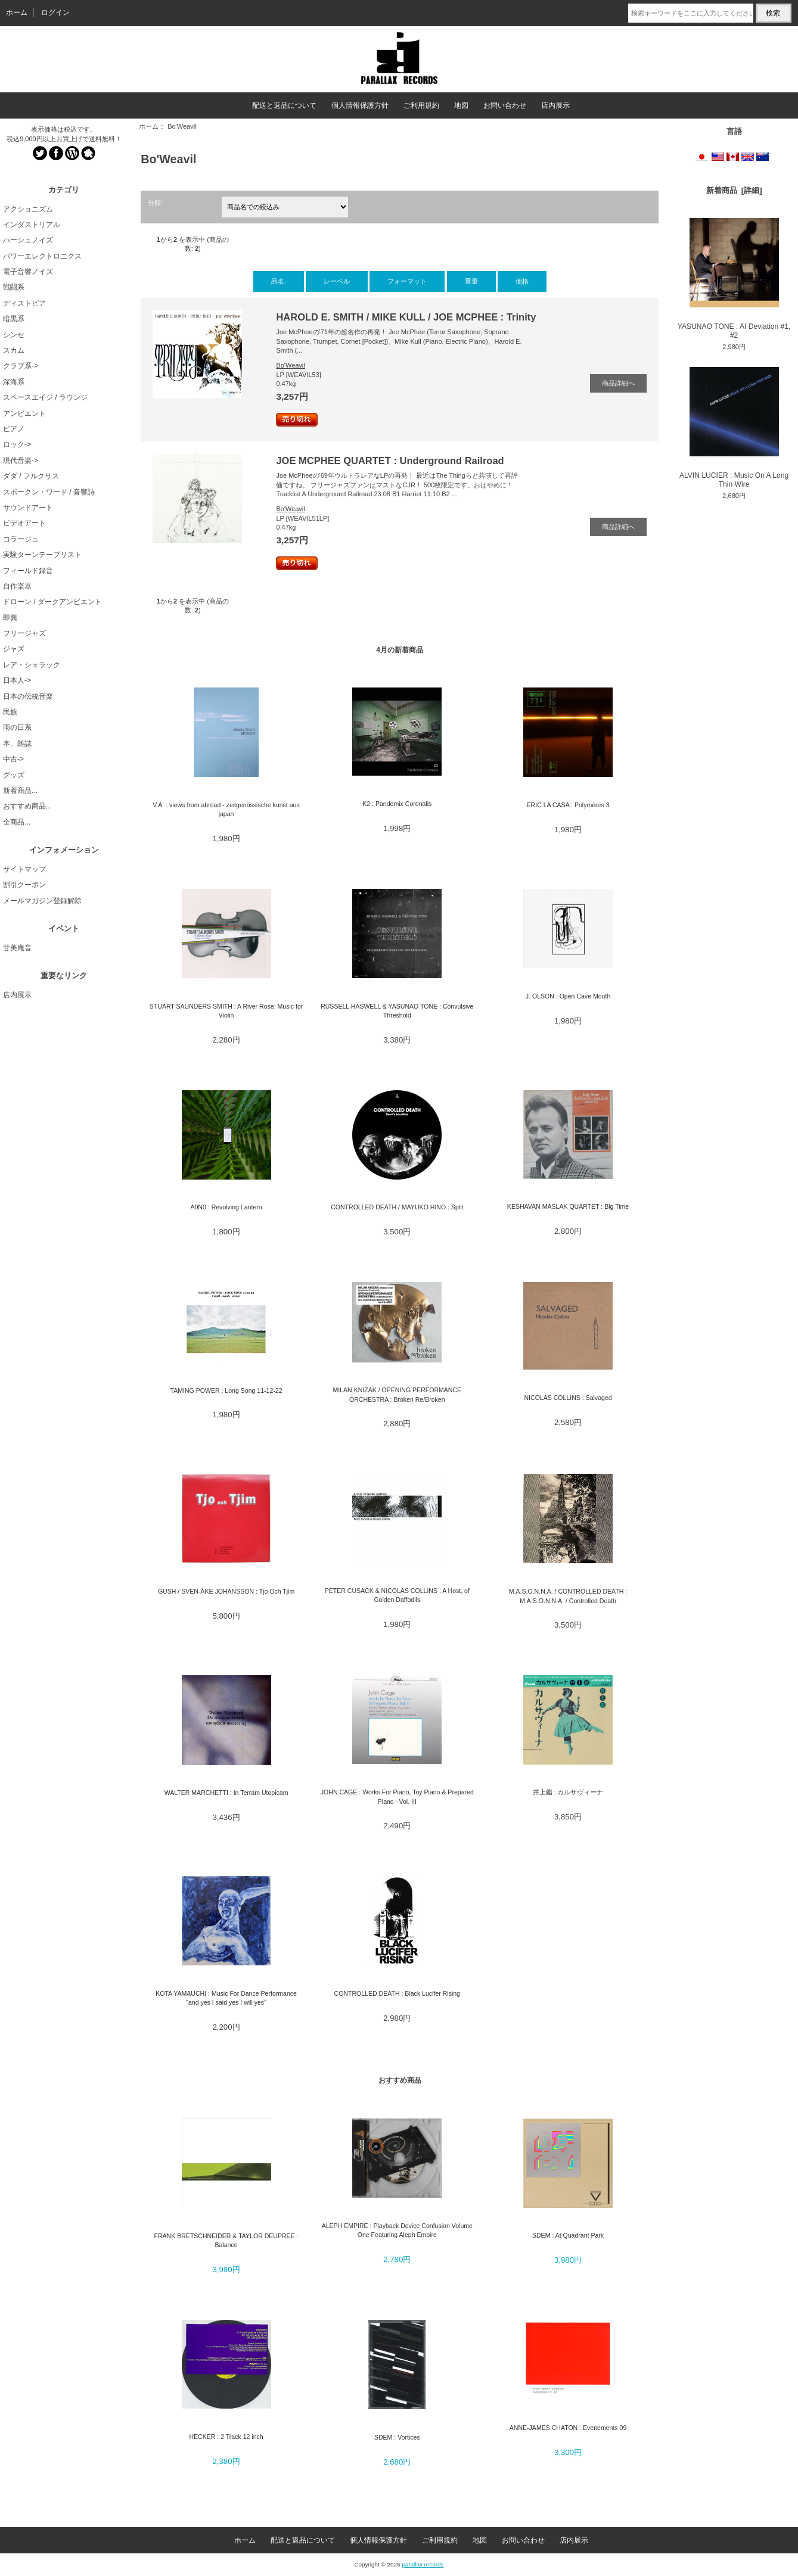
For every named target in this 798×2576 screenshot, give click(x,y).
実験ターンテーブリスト (42, 554)
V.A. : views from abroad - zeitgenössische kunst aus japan (226, 809)
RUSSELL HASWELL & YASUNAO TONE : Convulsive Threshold (397, 1011)
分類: (155, 202)
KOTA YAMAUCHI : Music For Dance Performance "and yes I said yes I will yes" (226, 1998)
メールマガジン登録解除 (42, 901)
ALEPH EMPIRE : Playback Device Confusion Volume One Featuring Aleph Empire (397, 2230)
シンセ (13, 335)
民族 (10, 712)
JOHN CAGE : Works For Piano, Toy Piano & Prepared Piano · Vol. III (397, 1796)
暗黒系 (13, 319)
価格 (522, 281)
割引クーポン (24, 885)
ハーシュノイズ (28, 240)
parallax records (422, 2564)
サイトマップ (24, 869)
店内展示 (555, 105)
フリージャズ (24, 633)
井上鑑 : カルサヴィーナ (568, 1792)
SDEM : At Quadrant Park (568, 2235)
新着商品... (20, 790)
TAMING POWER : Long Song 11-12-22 (226, 1390)
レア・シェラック (31, 665)
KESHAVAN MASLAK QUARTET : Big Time (568, 1206)
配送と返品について (284, 105)
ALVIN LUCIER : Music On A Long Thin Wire (733, 428)
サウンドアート (28, 507)
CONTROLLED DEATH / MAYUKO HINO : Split (397, 1207)
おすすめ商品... (27, 806)
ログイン (55, 12)
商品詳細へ (618, 383)
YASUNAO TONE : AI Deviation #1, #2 (734, 279)
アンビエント (24, 413)
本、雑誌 (17, 743)
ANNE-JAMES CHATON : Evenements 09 (568, 2427)
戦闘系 (13, 287)
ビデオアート (24, 523)
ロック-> (17, 444)
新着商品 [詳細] (734, 190)
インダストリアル (31, 224)
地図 (461, 105)
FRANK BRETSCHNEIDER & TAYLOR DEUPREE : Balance (226, 2240)
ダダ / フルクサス (31, 476)
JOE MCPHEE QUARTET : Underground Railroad (390, 460)
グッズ (13, 775)
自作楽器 (17, 586)
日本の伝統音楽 (28, 696)
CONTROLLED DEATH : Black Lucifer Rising (397, 1993)
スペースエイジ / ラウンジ (45, 397)
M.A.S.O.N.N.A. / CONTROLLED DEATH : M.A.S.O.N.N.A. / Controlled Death (568, 1596)
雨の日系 (17, 727)
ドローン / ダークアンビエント (52, 602)
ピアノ (13, 429)
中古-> (13, 759)
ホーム (16, 12)
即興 (10, 618)
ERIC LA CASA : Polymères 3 (568, 804)
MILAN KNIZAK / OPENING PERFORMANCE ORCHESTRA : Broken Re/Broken (397, 1394)
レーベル (337, 281)
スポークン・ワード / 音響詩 (49, 492)
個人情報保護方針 (360, 105)
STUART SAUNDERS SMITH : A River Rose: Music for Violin (226, 1011)
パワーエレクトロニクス (42, 256)
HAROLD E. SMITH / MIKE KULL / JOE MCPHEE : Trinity (406, 317)
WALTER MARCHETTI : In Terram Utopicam (226, 1792)
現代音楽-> (20, 460)
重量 (471, 281)
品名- (279, 281)
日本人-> (17, 680)
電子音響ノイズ (28, 271)
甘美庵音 (17, 948)
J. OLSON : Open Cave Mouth (568, 996)
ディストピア (24, 303)
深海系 (13, 382)
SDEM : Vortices (397, 2437)
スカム (13, 350)
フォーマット (407, 281)
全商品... (16, 822)
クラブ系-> (20, 366)
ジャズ (13, 649)
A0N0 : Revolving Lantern (226, 1207)
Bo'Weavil (290, 365)
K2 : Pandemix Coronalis (396, 803)
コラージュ (21, 539)
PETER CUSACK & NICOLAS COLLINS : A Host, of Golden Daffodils (397, 1595)
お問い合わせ (504, 105)
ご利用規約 (421, 105)
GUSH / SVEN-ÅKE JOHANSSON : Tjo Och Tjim (226, 1591)
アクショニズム (28, 209)
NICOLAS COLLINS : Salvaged (567, 1397)
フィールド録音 (28, 571)
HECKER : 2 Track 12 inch (226, 2436)
